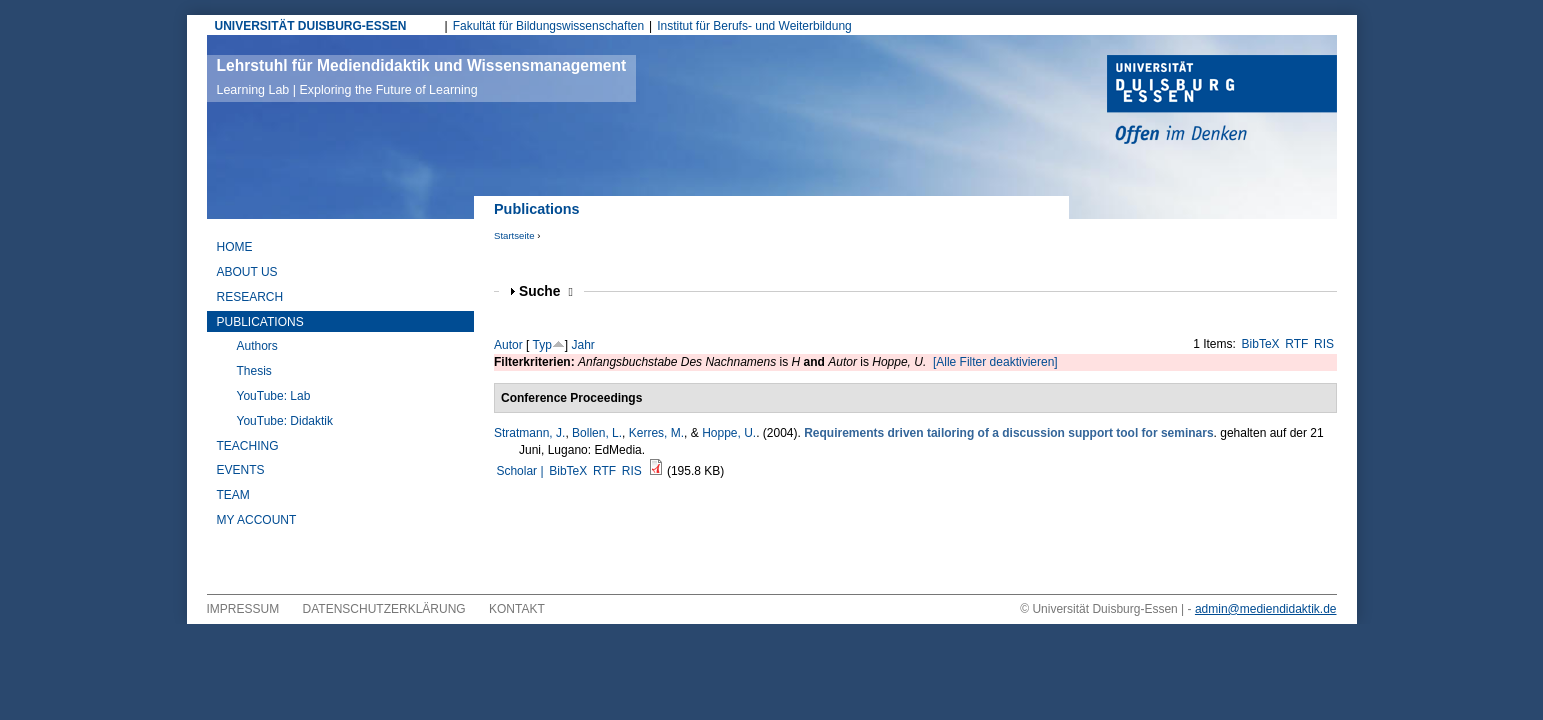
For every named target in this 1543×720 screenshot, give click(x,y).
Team (233, 495)
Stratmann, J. (529, 433)
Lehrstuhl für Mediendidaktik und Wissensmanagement (422, 77)
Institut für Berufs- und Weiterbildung (754, 26)
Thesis (254, 371)
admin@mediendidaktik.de (1266, 609)
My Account (257, 520)
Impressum (243, 609)
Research (250, 297)
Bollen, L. (597, 433)
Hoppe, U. (729, 433)
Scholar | (521, 471)
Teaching (248, 446)
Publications (260, 322)
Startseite (514, 235)
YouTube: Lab (274, 396)
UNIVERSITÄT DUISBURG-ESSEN (311, 26)
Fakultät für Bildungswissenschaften (548, 26)
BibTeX (1261, 344)
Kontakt (517, 609)
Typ (541, 345)
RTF (1296, 344)
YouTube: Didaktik (285, 421)
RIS (1324, 344)
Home (235, 247)
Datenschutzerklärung (384, 609)
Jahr (583, 345)
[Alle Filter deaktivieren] (995, 362)
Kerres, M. (656, 433)
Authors (257, 346)
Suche (546, 291)
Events (241, 470)
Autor (508, 345)
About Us (247, 272)
